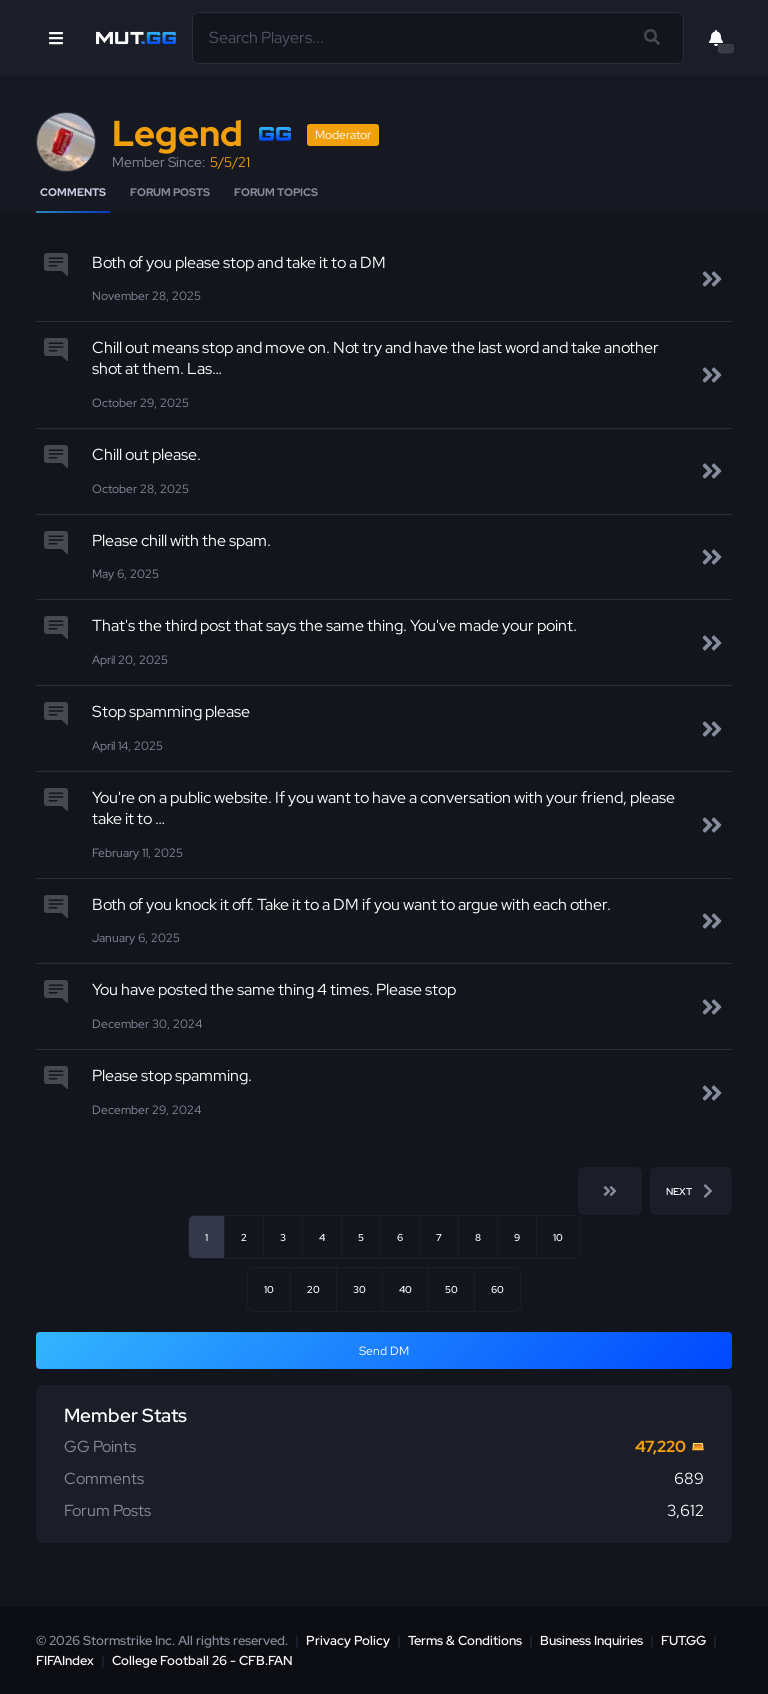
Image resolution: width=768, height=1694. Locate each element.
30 (359, 1289)
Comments (73, 192)
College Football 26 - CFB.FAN (202, 1660)
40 (405, 1289)
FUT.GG (683, 1640)
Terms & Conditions (465, 1640)
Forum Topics (276, 192)
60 (497, 1289)
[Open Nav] (56, 38)
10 (558, 1237)
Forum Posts (170, 192)
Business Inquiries (591, 1640)
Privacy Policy (348, 1640)
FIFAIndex (65, 1660)
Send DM (384, 1351)
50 (451, 1289)
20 (313, 1289)
